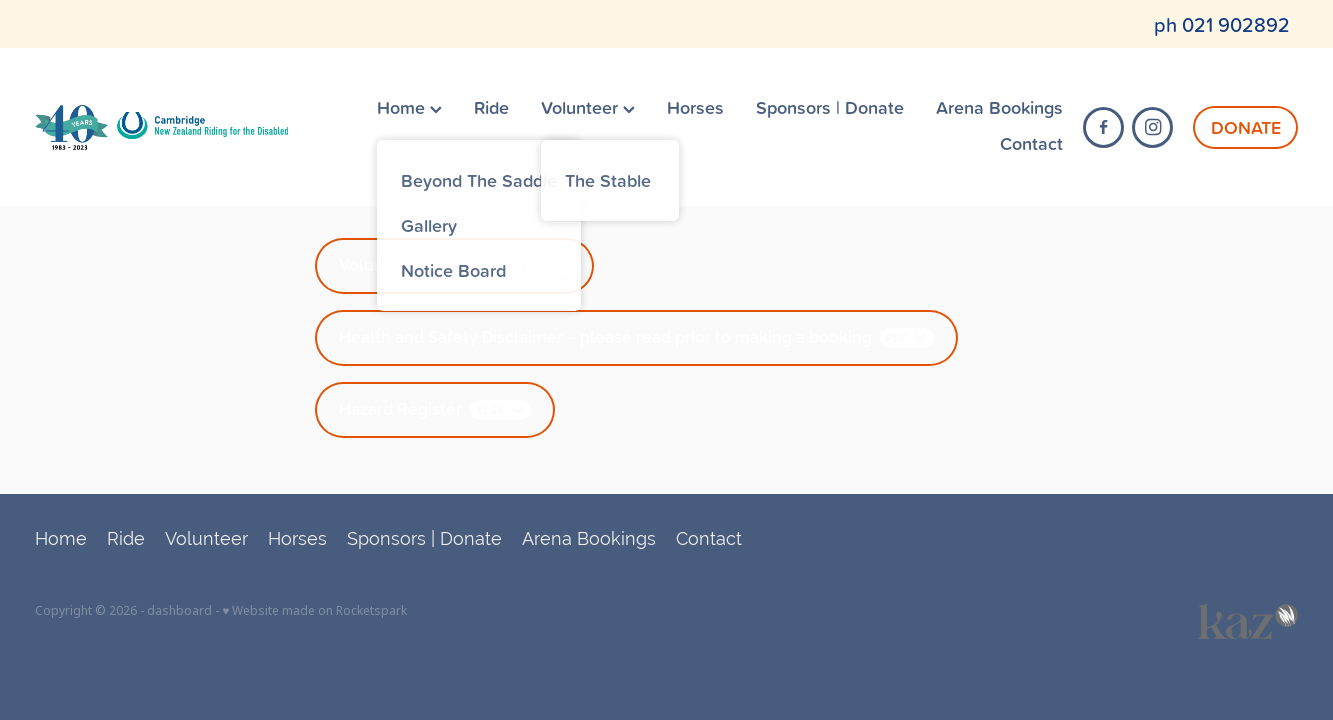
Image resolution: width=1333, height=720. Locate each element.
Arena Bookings (999, 107)
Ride (491, 107)
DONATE (1246, 127)
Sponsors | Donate (830, 107)
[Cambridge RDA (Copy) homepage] (161, 127)
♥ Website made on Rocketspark (314, 611)
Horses (695, 107)
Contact (1031, 143)
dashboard (179, 611)
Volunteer (588, 107)
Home (409, 107)
